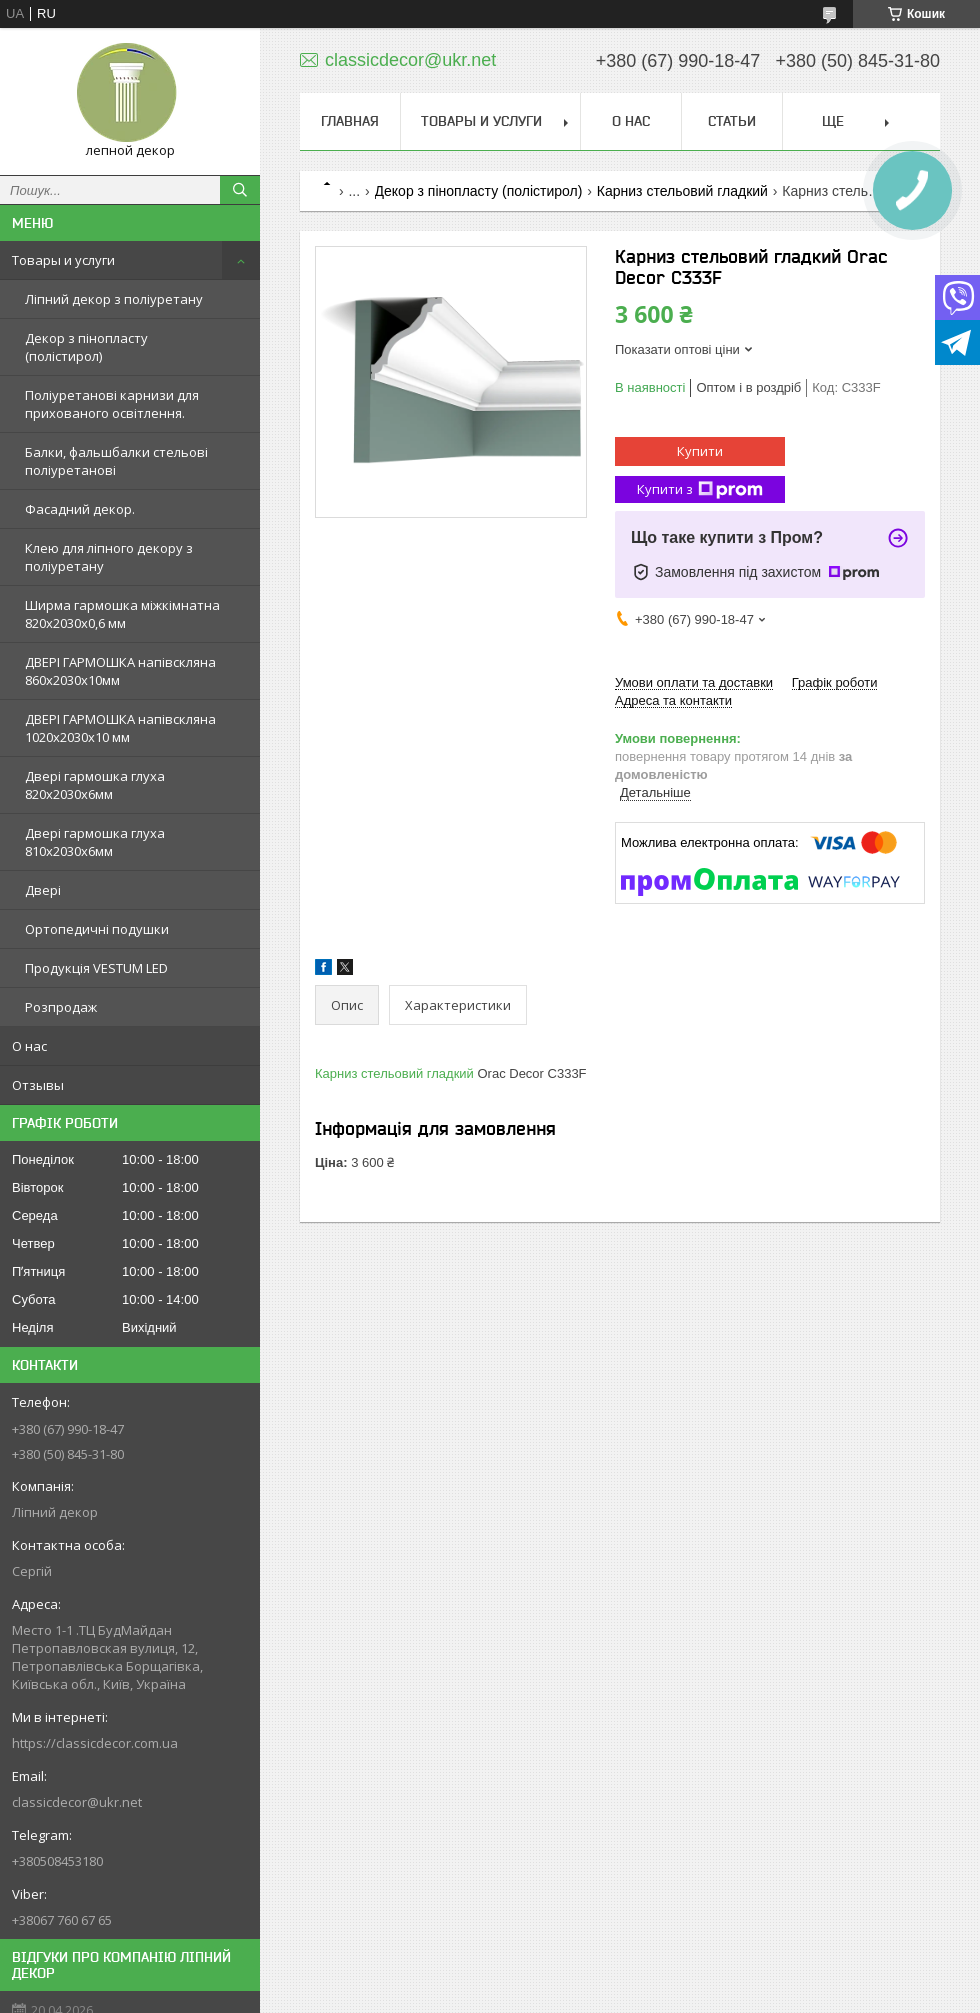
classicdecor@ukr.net (77, 1802)
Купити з (700, 489)
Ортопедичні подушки (97, 929)
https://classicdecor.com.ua (95, 1743)
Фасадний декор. (80, 509)
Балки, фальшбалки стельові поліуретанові (116, 461)
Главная (350, 121)
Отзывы (38, 1085)
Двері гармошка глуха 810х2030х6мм (95, 842)
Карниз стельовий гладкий (682, 191)
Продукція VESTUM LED (96, 968)
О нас (29, 1046)
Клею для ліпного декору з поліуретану (109, 557)
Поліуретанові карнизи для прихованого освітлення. (112, 404)
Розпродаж (61, 1007)
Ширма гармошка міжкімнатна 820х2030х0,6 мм (122, 614)
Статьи (732, 121)
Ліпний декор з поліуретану (114, 299)
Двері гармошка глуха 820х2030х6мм (95, 785)
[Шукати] (240, 190)
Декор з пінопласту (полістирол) (86, 347)
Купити (700, 451)
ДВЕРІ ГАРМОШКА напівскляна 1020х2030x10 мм (120, 728)
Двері (43, 890)
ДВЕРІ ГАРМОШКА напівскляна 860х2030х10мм (120, 671)
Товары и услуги (63, 260)
